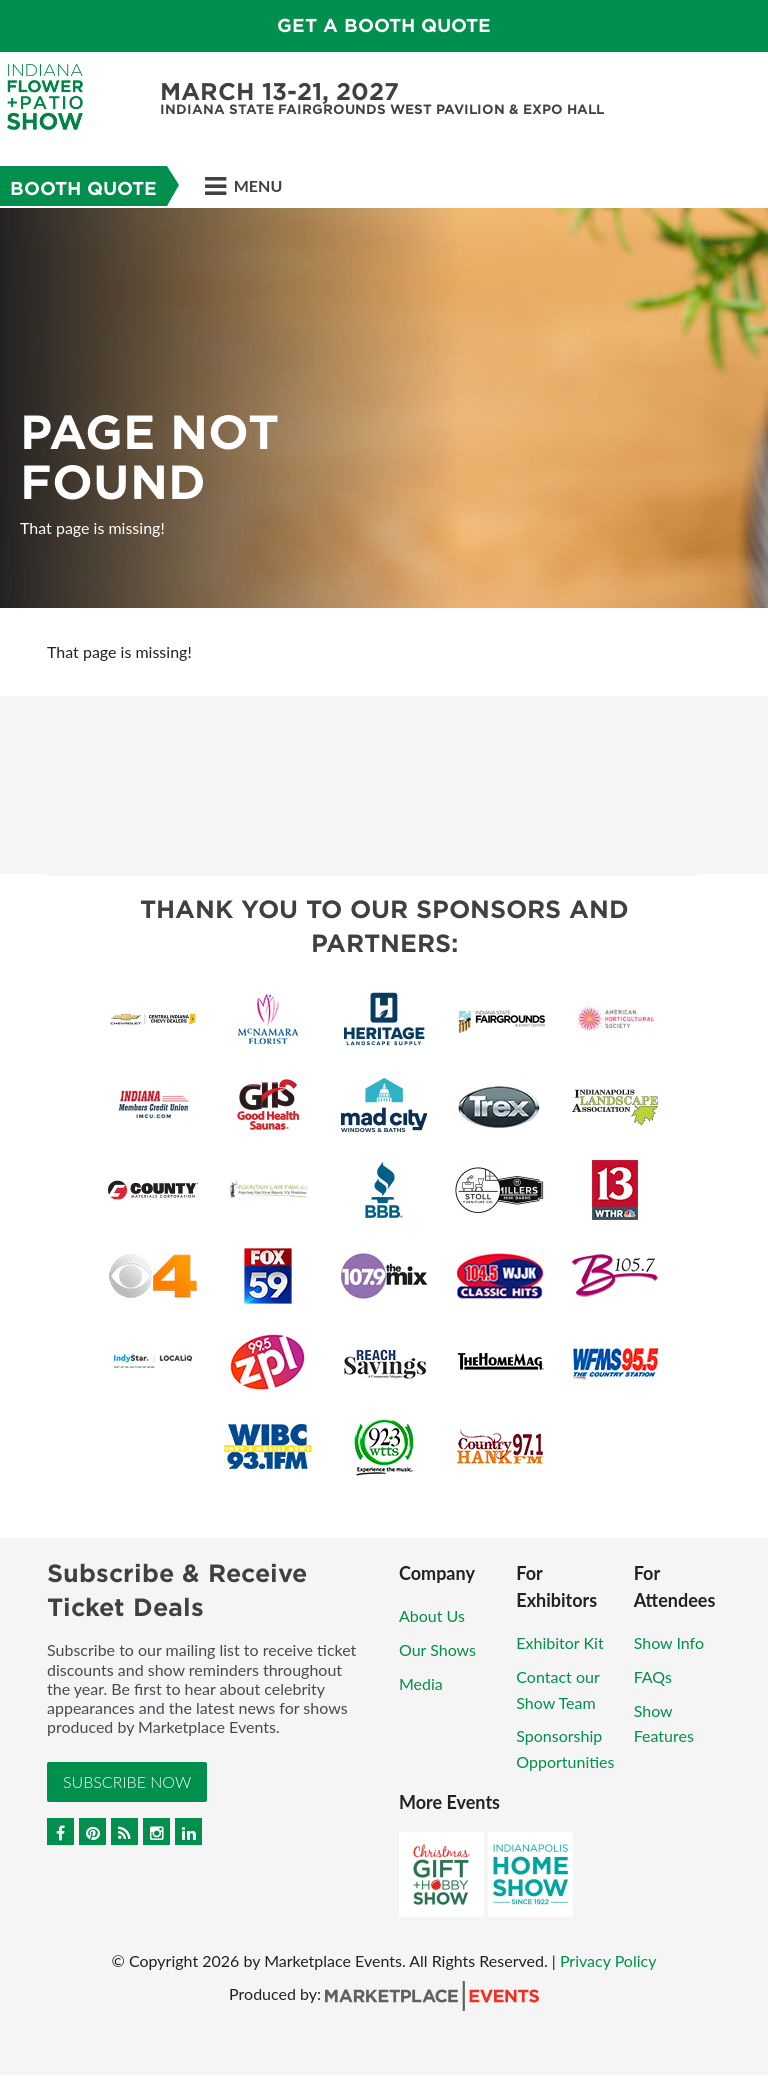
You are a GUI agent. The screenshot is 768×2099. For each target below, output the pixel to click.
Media (421, 1683)
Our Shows (437, 1649)
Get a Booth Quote (384, 25)
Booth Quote (83, 188)
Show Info (669, 1642)
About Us (432, 1615)
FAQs (653, 1676)
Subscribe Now (127, 1781)
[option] (384, 408)
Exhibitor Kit (559, 1642)
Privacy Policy (608, 1960)
